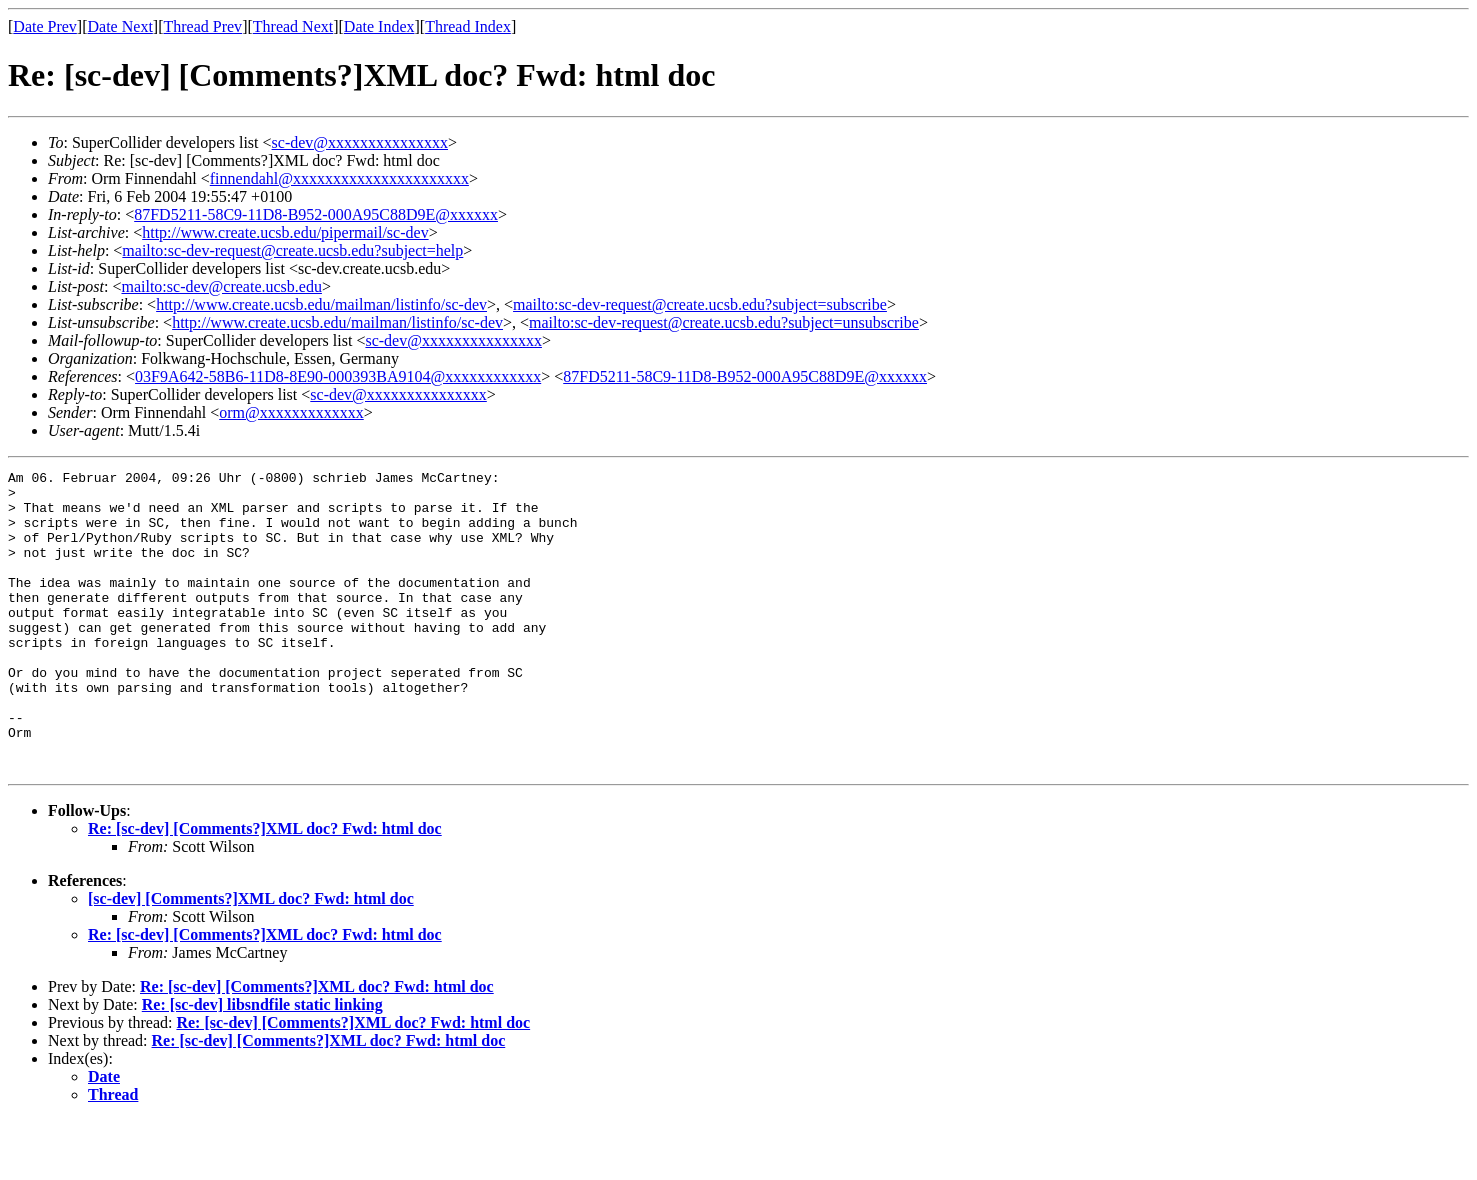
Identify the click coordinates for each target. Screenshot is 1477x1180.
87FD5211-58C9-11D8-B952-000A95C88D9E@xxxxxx (316, 214)
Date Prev (45, 26)
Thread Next (293, 26)
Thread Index (468, 26)
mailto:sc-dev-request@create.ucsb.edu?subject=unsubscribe (724, 322)
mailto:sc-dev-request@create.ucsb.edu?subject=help (292, 250)
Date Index (379, 26)
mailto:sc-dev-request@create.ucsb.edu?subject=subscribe (700, 304)
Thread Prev (202, 26)
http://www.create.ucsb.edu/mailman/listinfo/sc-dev (321, 304)
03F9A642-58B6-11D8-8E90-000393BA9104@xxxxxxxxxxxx (338, 376)
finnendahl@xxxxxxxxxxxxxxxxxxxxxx (339, 178)
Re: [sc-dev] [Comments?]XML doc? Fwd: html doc (265, 888)
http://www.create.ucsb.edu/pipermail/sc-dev (285, 232)
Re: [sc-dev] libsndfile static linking (262, 1064)
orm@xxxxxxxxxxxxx (291, 412)
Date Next (120, 26)
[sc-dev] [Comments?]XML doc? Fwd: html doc (251, 958)
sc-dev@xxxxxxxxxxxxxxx (360, 142)
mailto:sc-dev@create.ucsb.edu (221, 286)
